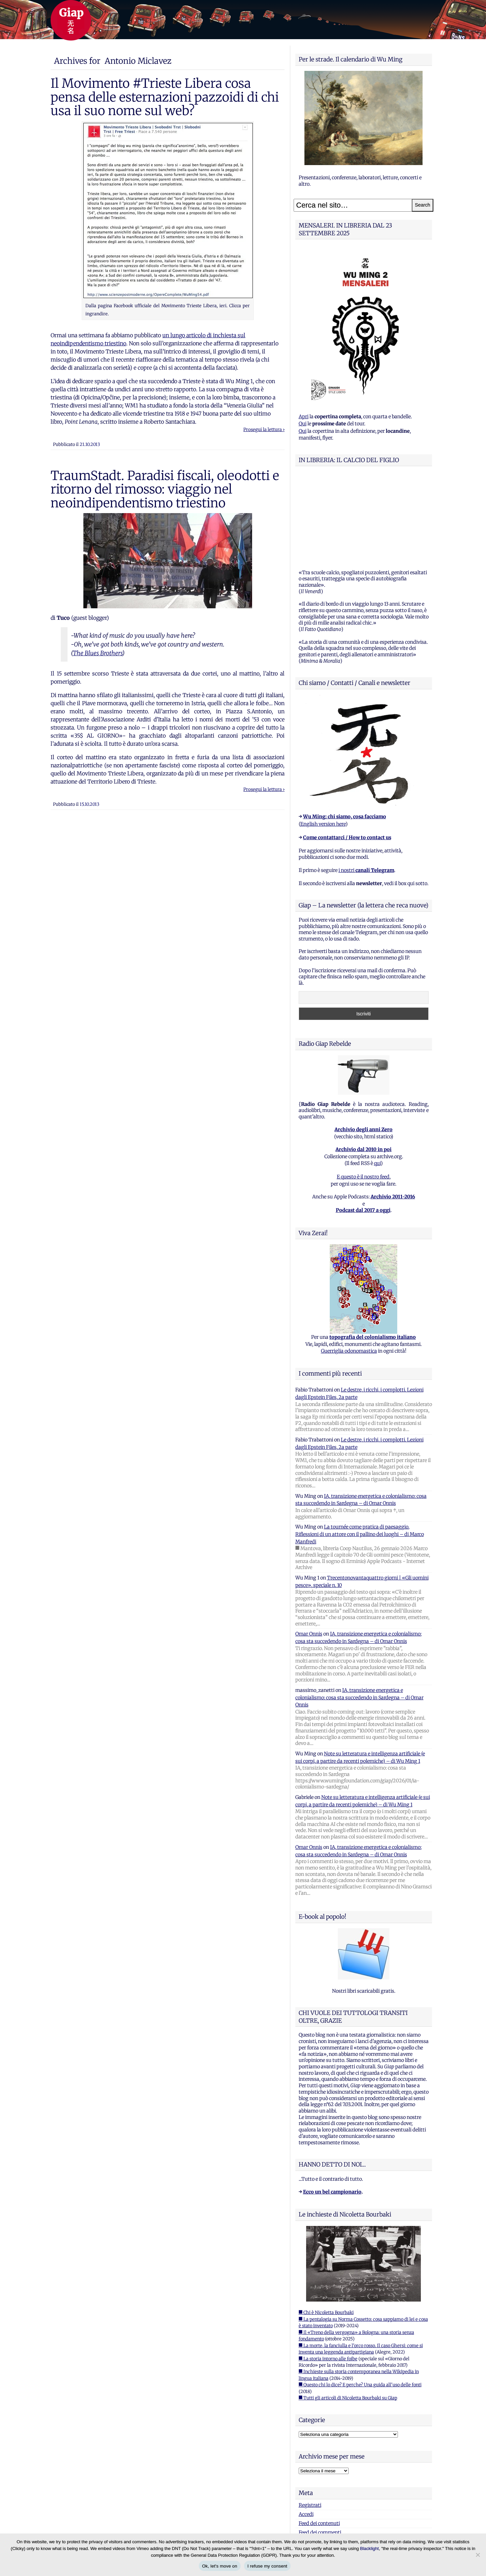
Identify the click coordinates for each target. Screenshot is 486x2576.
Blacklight (369, 2548)
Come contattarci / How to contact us (347, 753)
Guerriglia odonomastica (349, 1267)
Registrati (310, 2421)
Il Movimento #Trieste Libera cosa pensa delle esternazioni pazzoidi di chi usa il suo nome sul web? (165, 97)
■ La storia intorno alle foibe (328, 2274)
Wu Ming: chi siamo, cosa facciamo (344, 732)
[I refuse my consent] (477, 2554)
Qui (302, 424)
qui (377, 1079)
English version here (323, 740)
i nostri (366, 786)
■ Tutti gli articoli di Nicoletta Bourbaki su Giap (348, 2313)
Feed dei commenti (320, 2448)
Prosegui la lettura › (264, 429)
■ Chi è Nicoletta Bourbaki (326, 2228)
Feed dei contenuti (319, 2439)
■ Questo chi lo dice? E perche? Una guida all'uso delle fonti (360, 2300)
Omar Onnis (308, 1549)
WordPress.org (315, 2457)
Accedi (306, 2430)
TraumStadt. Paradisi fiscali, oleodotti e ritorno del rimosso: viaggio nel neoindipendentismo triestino (165, 489)
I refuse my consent (267, 2566)
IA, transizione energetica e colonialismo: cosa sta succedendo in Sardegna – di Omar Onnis (359, 1613)
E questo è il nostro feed (363, 1092)
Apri (303, 417)
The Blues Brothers (97, 653)
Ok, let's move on (219, 2566)
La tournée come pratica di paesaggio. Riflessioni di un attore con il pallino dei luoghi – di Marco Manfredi (359, 1449)
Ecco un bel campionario (332, 2107)
